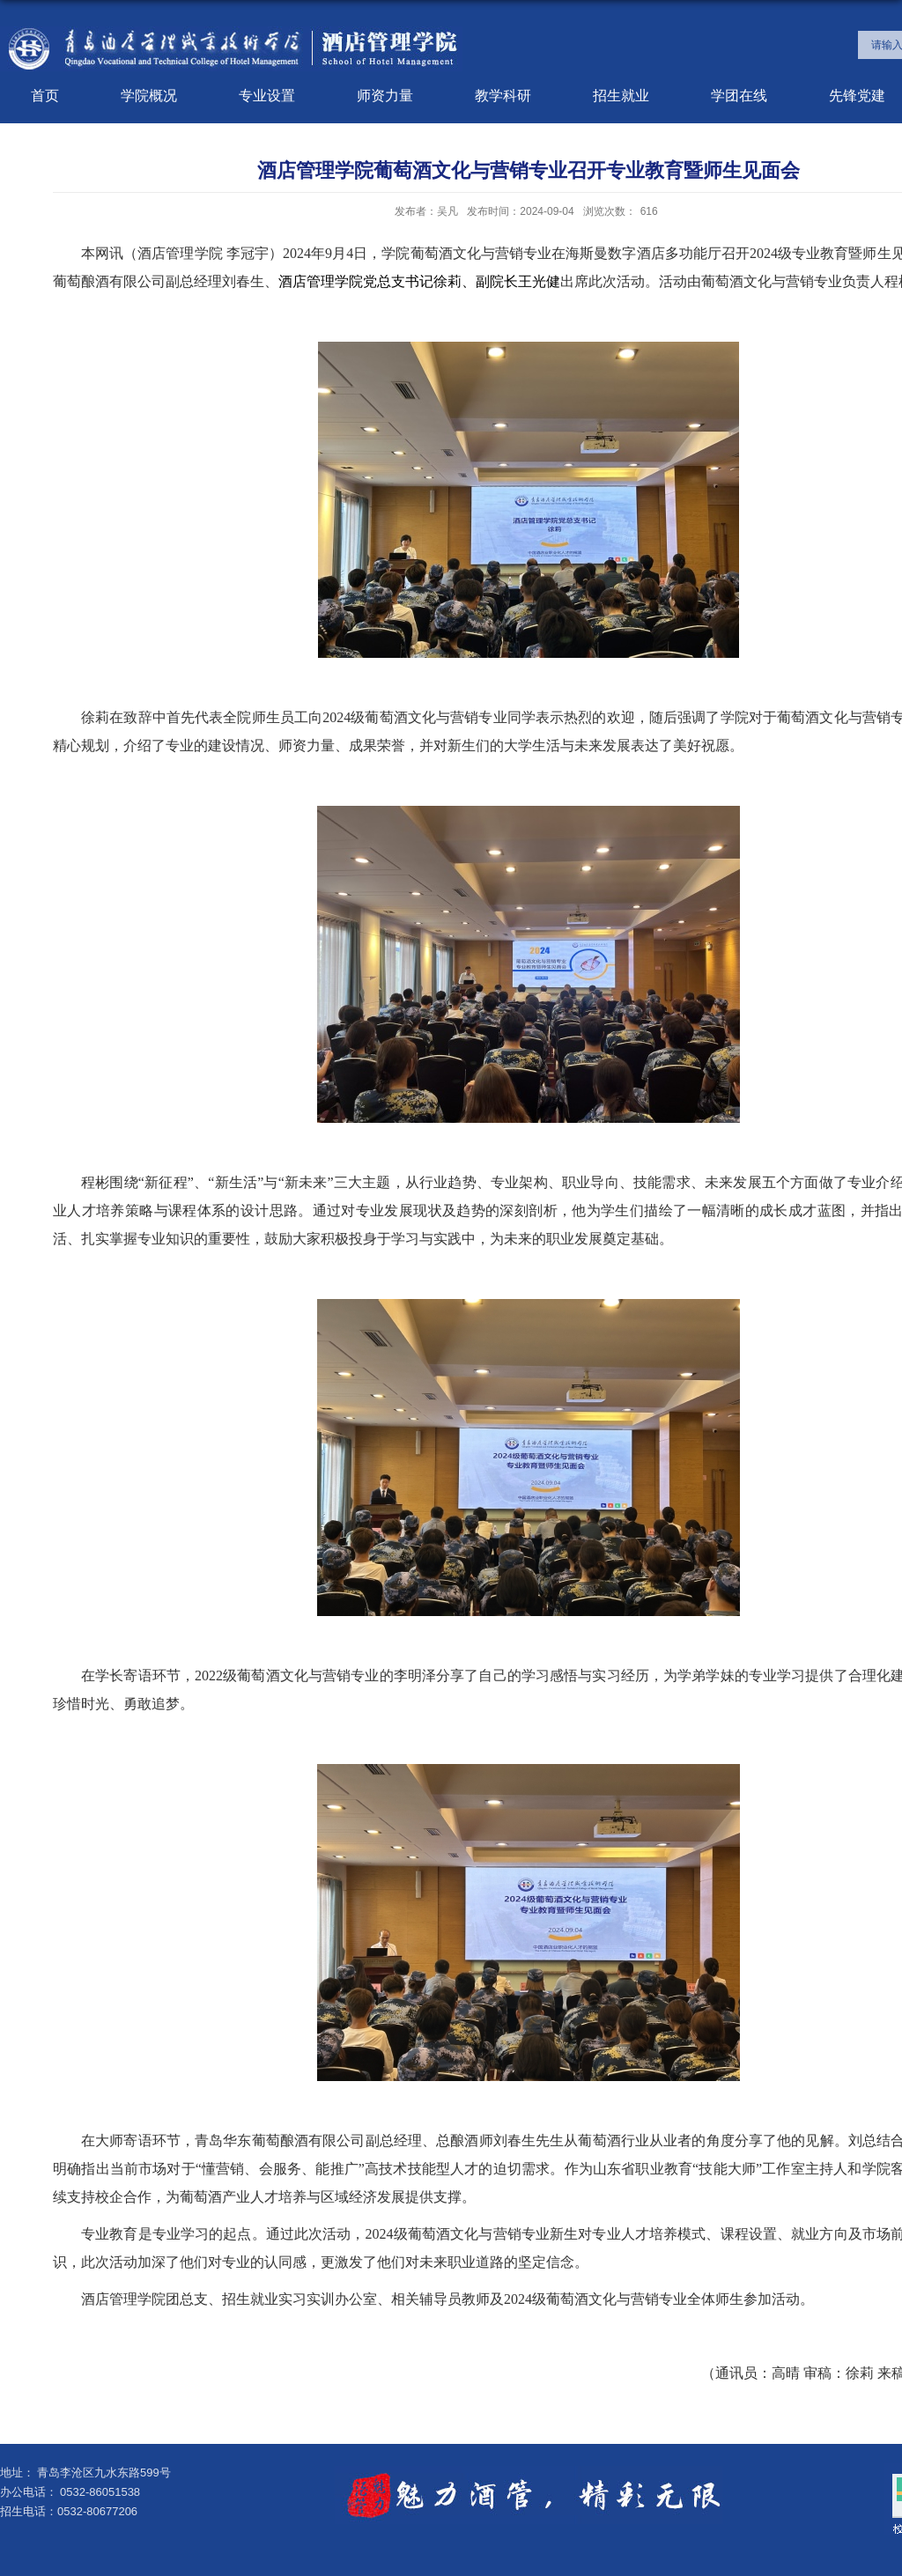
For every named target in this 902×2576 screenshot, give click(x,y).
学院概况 (149, 95)
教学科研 (503, 95)
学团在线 (739, 95)
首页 (45, 95)
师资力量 (385, 95)
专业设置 (267, 95)
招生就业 (621, 95)
